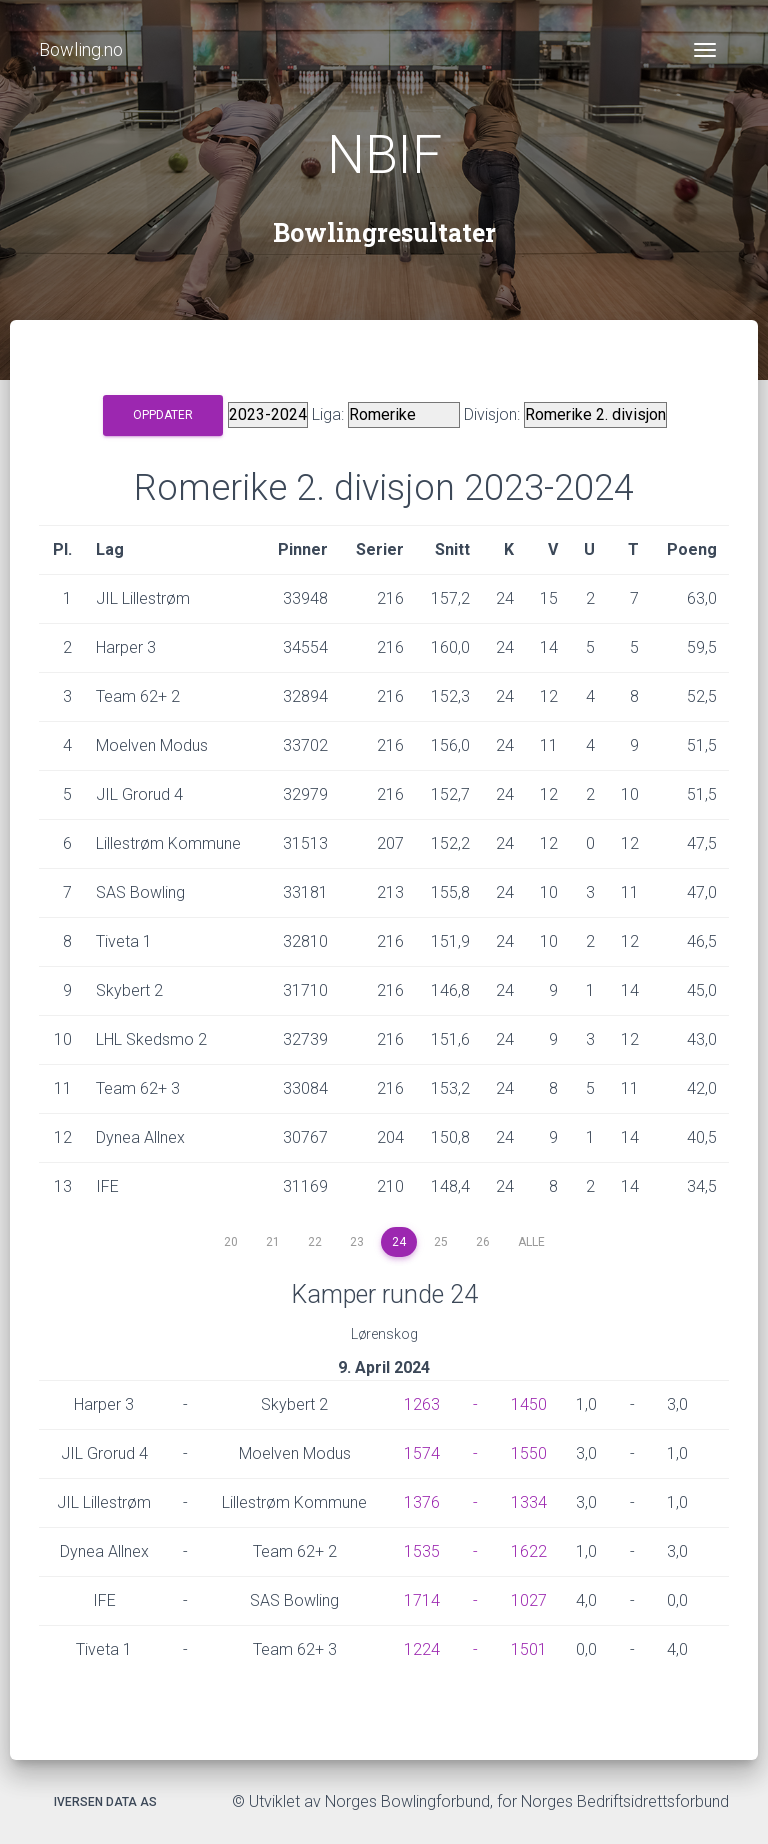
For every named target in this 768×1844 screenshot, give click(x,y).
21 (273, 1242)
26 (483, 1242)
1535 (422, 1551)
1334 (529, 1502)
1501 (529, 1649)
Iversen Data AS (105, 1802)
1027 (529, 1600)
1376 (422, 1502)
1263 (422, 1404)
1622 (529, 1551)
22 (315, 1242)
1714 (422, 1600)
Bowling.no (81, 49)
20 (231, 1242)
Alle (531, 1242)
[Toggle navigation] (705, 50)
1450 (529, 1404)
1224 (422, 1649)
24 (399, 1242)
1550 (529, 1453)
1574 (422, 1453)
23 (357, 1242)
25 (441, 1242)
